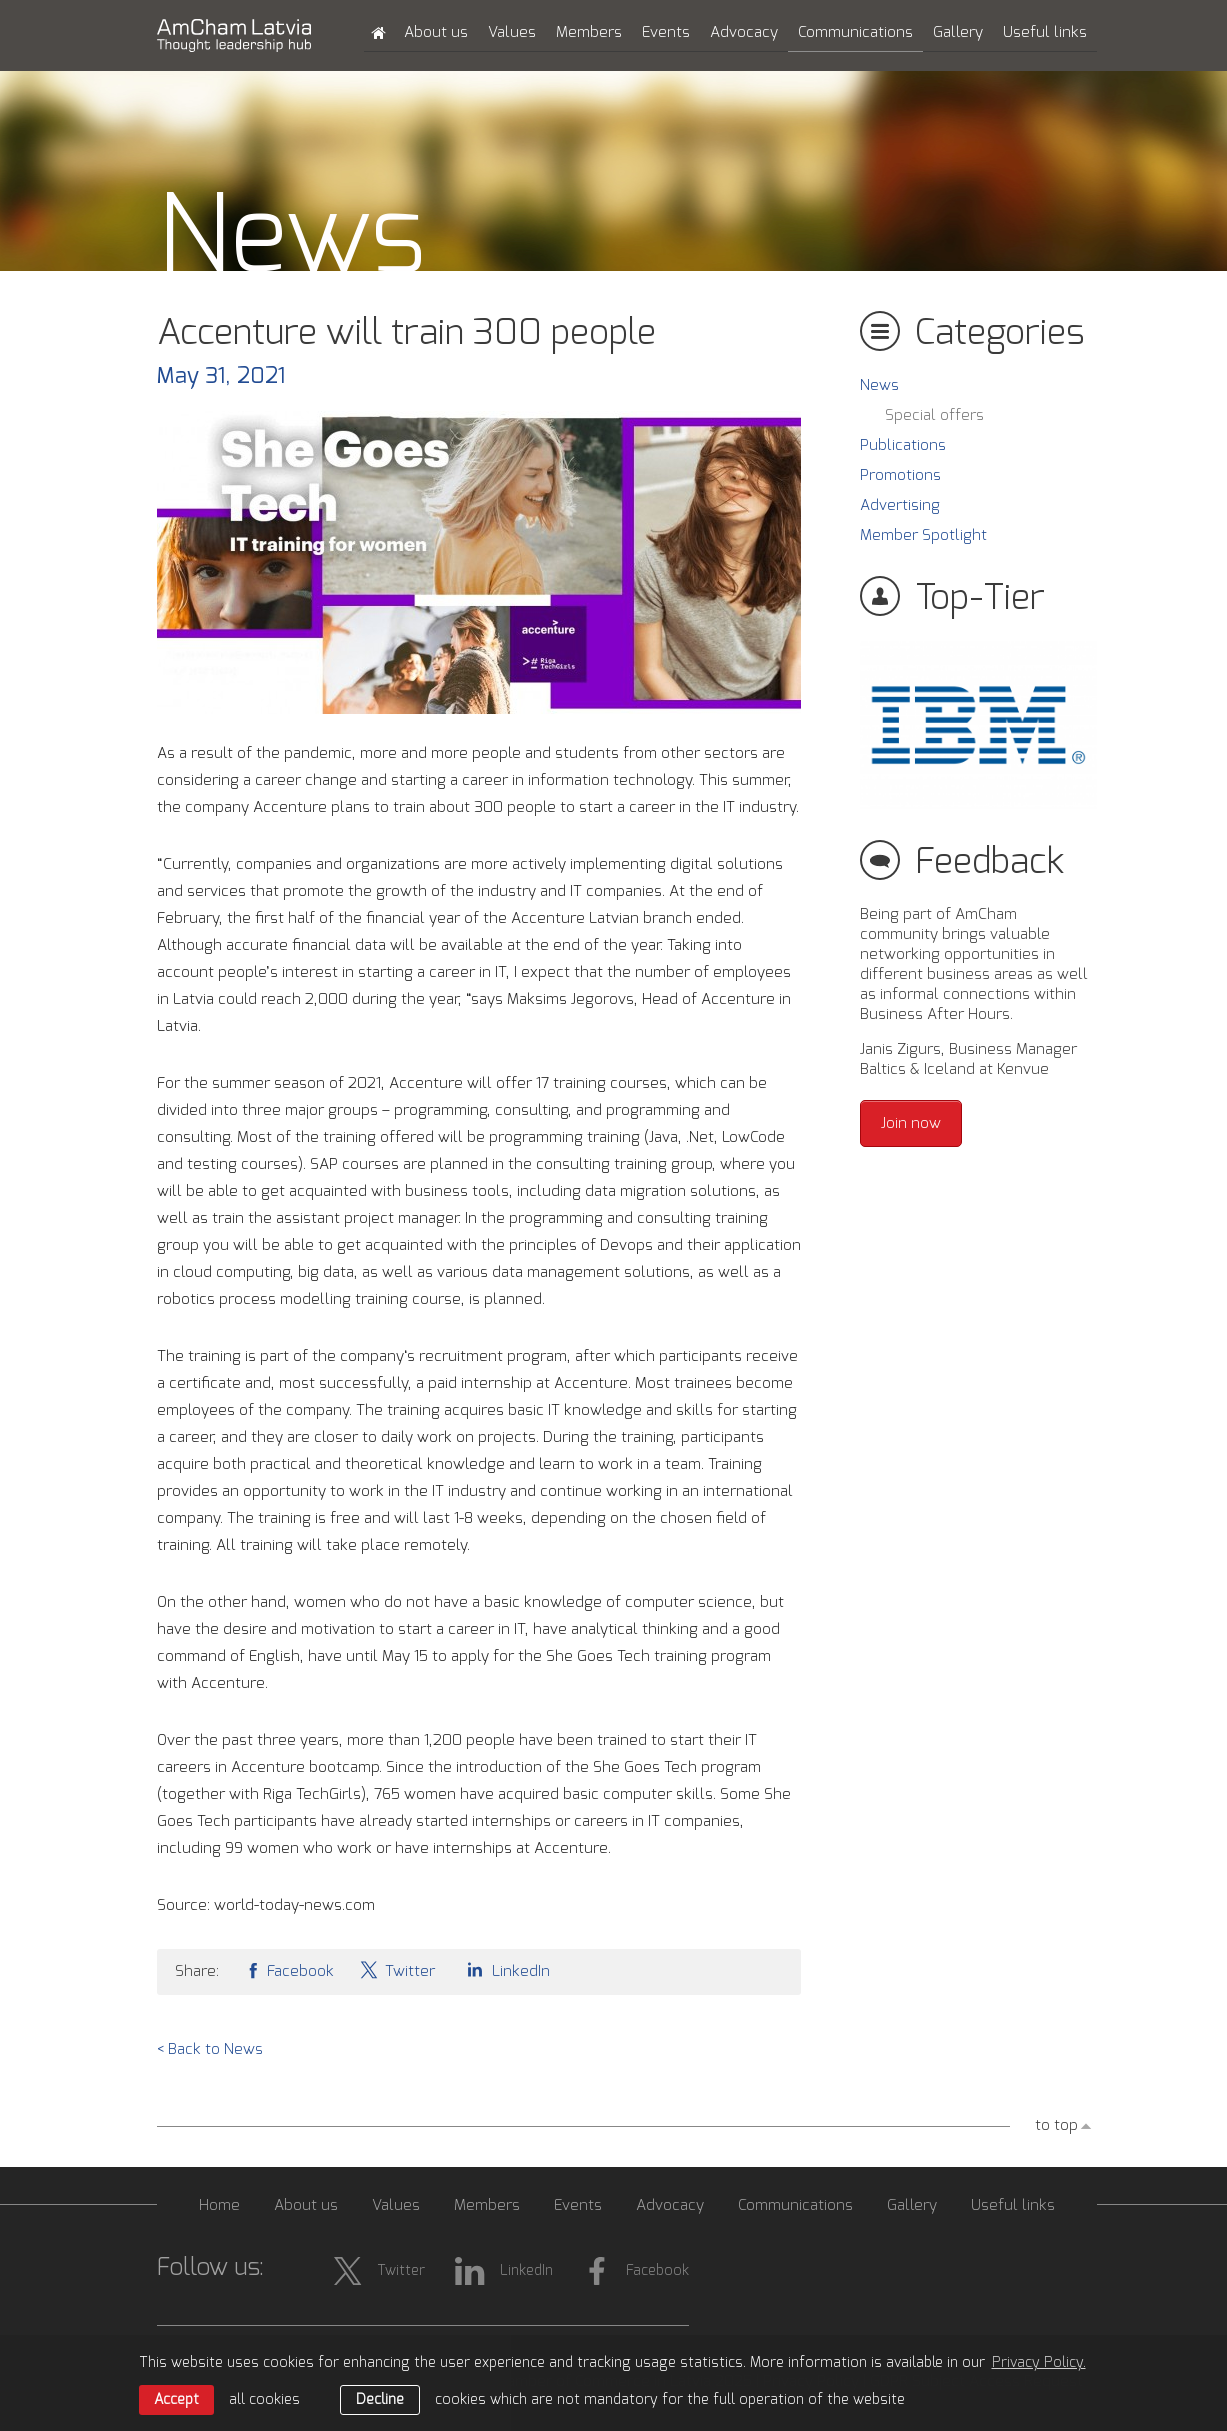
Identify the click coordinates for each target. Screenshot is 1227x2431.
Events (666, 32)
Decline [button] (380, 2400)
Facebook (289, 1969)
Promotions (900, 475)
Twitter (397, 1969)
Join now (911, 1123)
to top (1056, 2125)
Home (219, 2205)
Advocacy (744, 32)
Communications (855, 32)
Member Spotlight (923, 535)
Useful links (1045, 32)
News (879, 385)
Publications (903, 445)
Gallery (958, 32)
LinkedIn (505, 1969)
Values (512, 32)
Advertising (900, 505)
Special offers (934, 415)
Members (589, 32)
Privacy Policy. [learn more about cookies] (1039, 2363)
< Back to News (210, 2049)
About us (436, 32)
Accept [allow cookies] (176, 2400)
